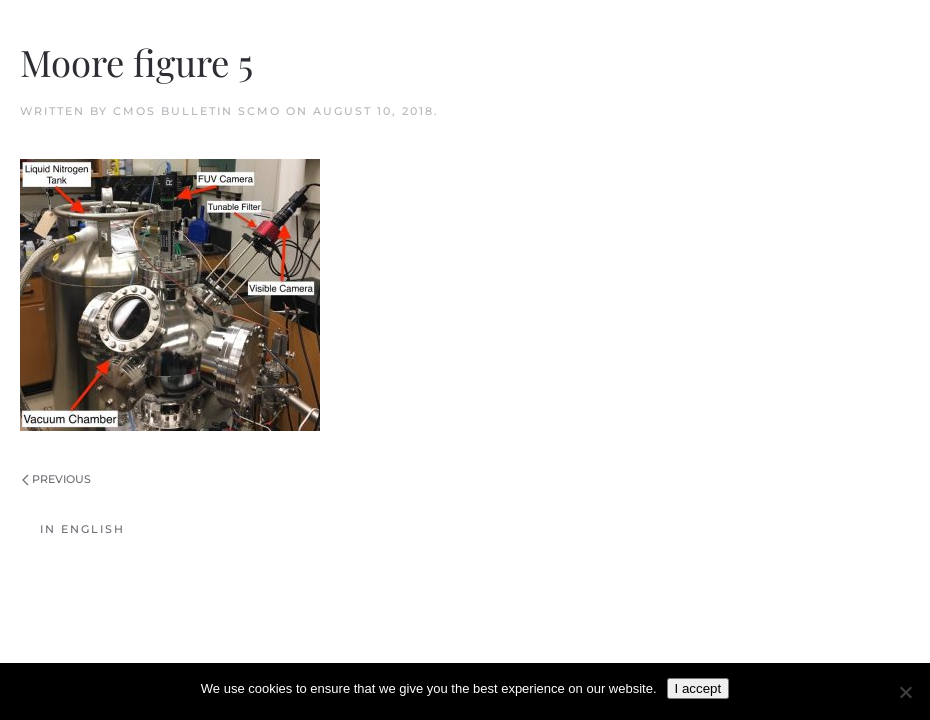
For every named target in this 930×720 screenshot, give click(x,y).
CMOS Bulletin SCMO (197, 111)
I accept (698, 688)
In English (82, 529)
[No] (905, 692)
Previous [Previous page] (56, 479)
